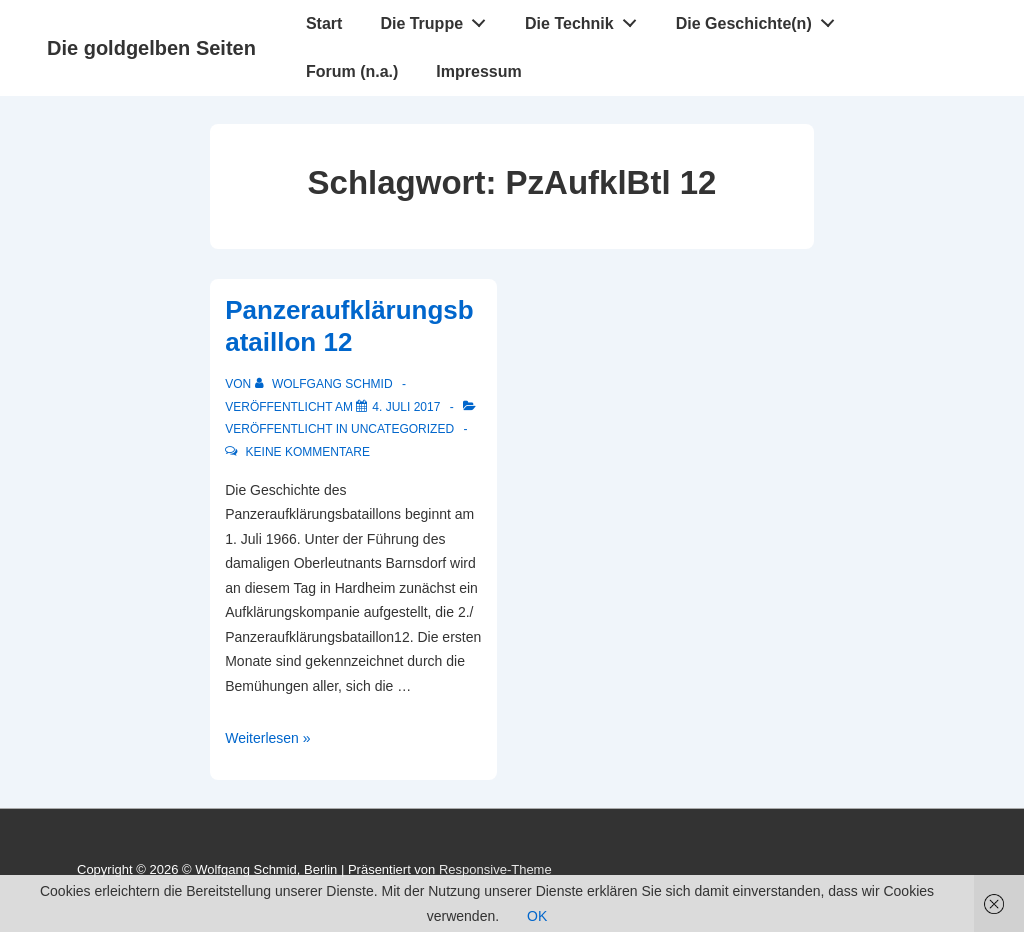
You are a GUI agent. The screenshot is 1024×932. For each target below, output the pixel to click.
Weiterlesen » (267, 738)
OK (537, 916)
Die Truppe (438, 19)
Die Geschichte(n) (761, 19)
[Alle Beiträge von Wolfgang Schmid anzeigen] (325, 384)
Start (324, 23)
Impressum (478, 71)
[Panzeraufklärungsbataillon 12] (406, 407)
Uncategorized (402, 429)
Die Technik (586, 19)
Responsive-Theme (495, 869)
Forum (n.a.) (352, 71)
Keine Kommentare (308, 452)
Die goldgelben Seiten (151, 48)
